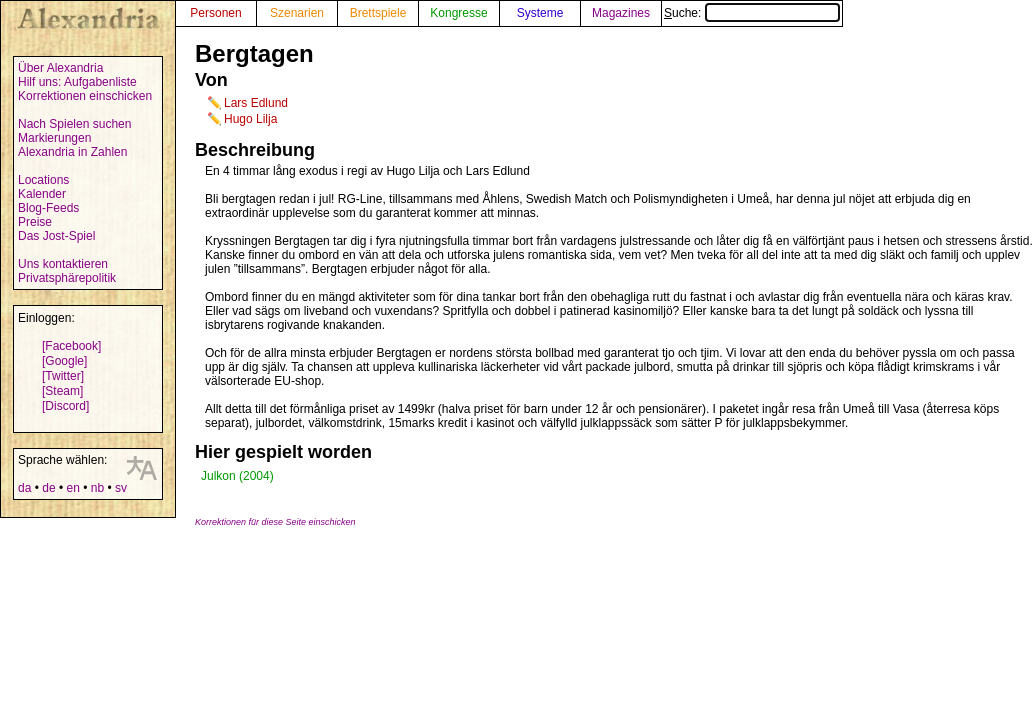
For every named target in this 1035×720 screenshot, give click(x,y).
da (24, 488)
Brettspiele (378, 13)
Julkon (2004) (237, 476)
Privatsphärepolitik (67, 278)
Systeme (540, 13)
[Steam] (62, 391)
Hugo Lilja (250, 119)
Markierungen (54, 138)
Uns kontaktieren (63, 264)
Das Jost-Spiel (56, 236)
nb (97, 488)
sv (121, 488)
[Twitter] (63, 376)
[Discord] (65, 406)
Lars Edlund (256, 103)
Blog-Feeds (48, 208)
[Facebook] (71, 346)
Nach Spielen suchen (74, 124)
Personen (215, 13)
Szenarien (297, 13)
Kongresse (458, 13)
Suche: (752, 13)
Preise (35, 222)
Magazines (621, 13)
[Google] (64, 361)
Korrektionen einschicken (85, 96)
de (48, 488)
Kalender (42, 194)
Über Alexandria (60, 68)
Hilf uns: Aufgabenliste (77, 82)
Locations (43, 180)
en (72, 488)
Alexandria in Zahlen (72, 152)
